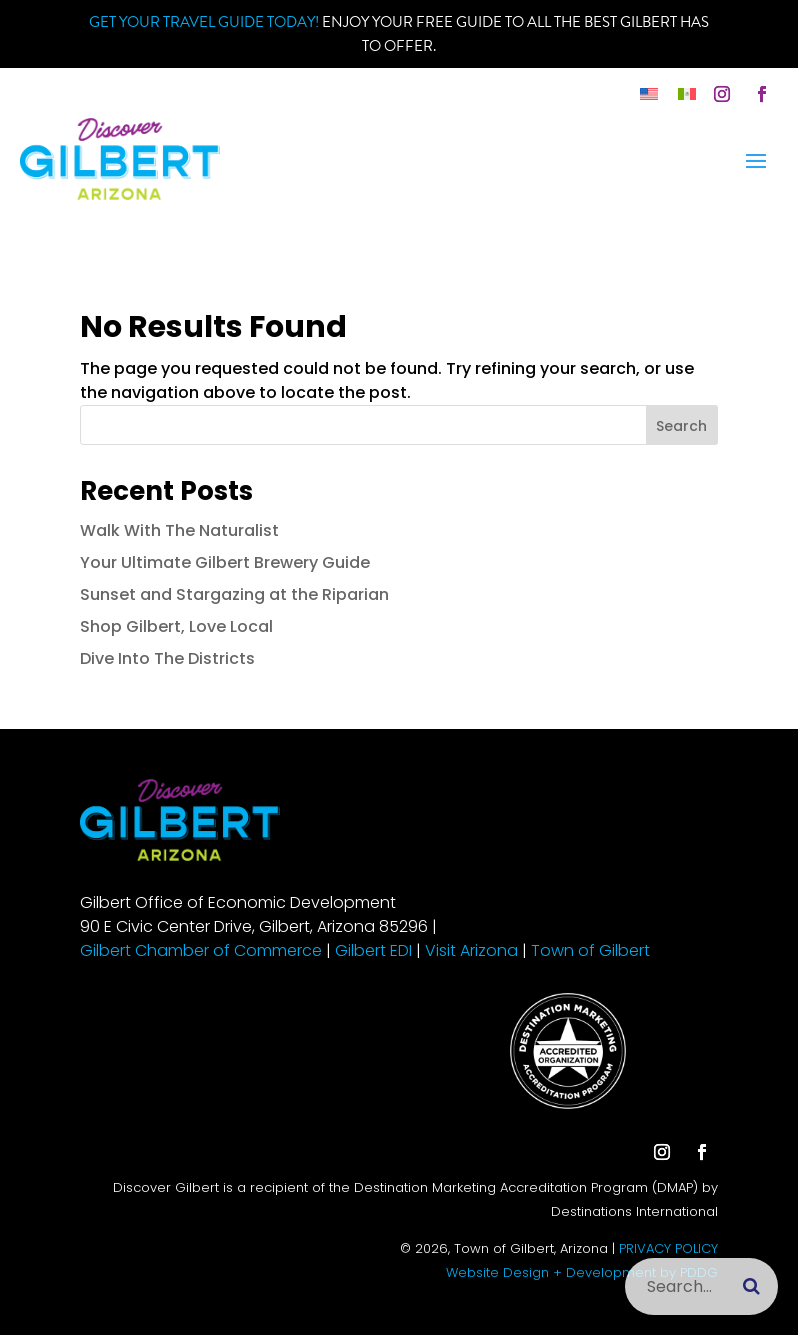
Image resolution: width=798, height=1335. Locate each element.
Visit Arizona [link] (471, 950)
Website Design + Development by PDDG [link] (582, 1272)
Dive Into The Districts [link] (167, 658)
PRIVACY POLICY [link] (668, 1248)
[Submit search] (751, 1286)
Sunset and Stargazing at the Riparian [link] (234, 594)
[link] (649, 93)
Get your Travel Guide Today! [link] (204, 22)
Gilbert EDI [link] (373, 950)
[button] (722, 94)
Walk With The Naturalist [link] (179, 530)
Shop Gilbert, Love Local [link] (176, 626)
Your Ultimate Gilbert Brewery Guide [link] (225, 562)
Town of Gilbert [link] (590, 950)
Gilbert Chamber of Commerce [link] (201, 950)
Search (681, 426)
